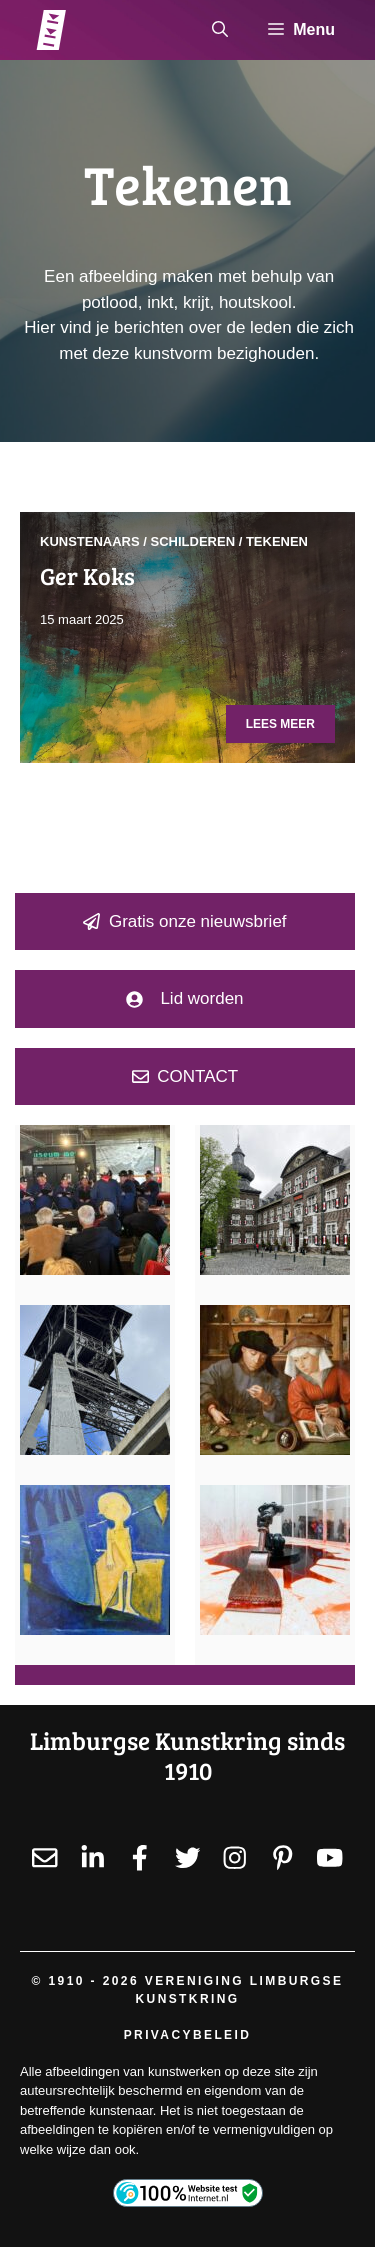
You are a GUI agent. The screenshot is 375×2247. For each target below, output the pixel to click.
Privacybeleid (188, 2035)
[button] (220, 30)
